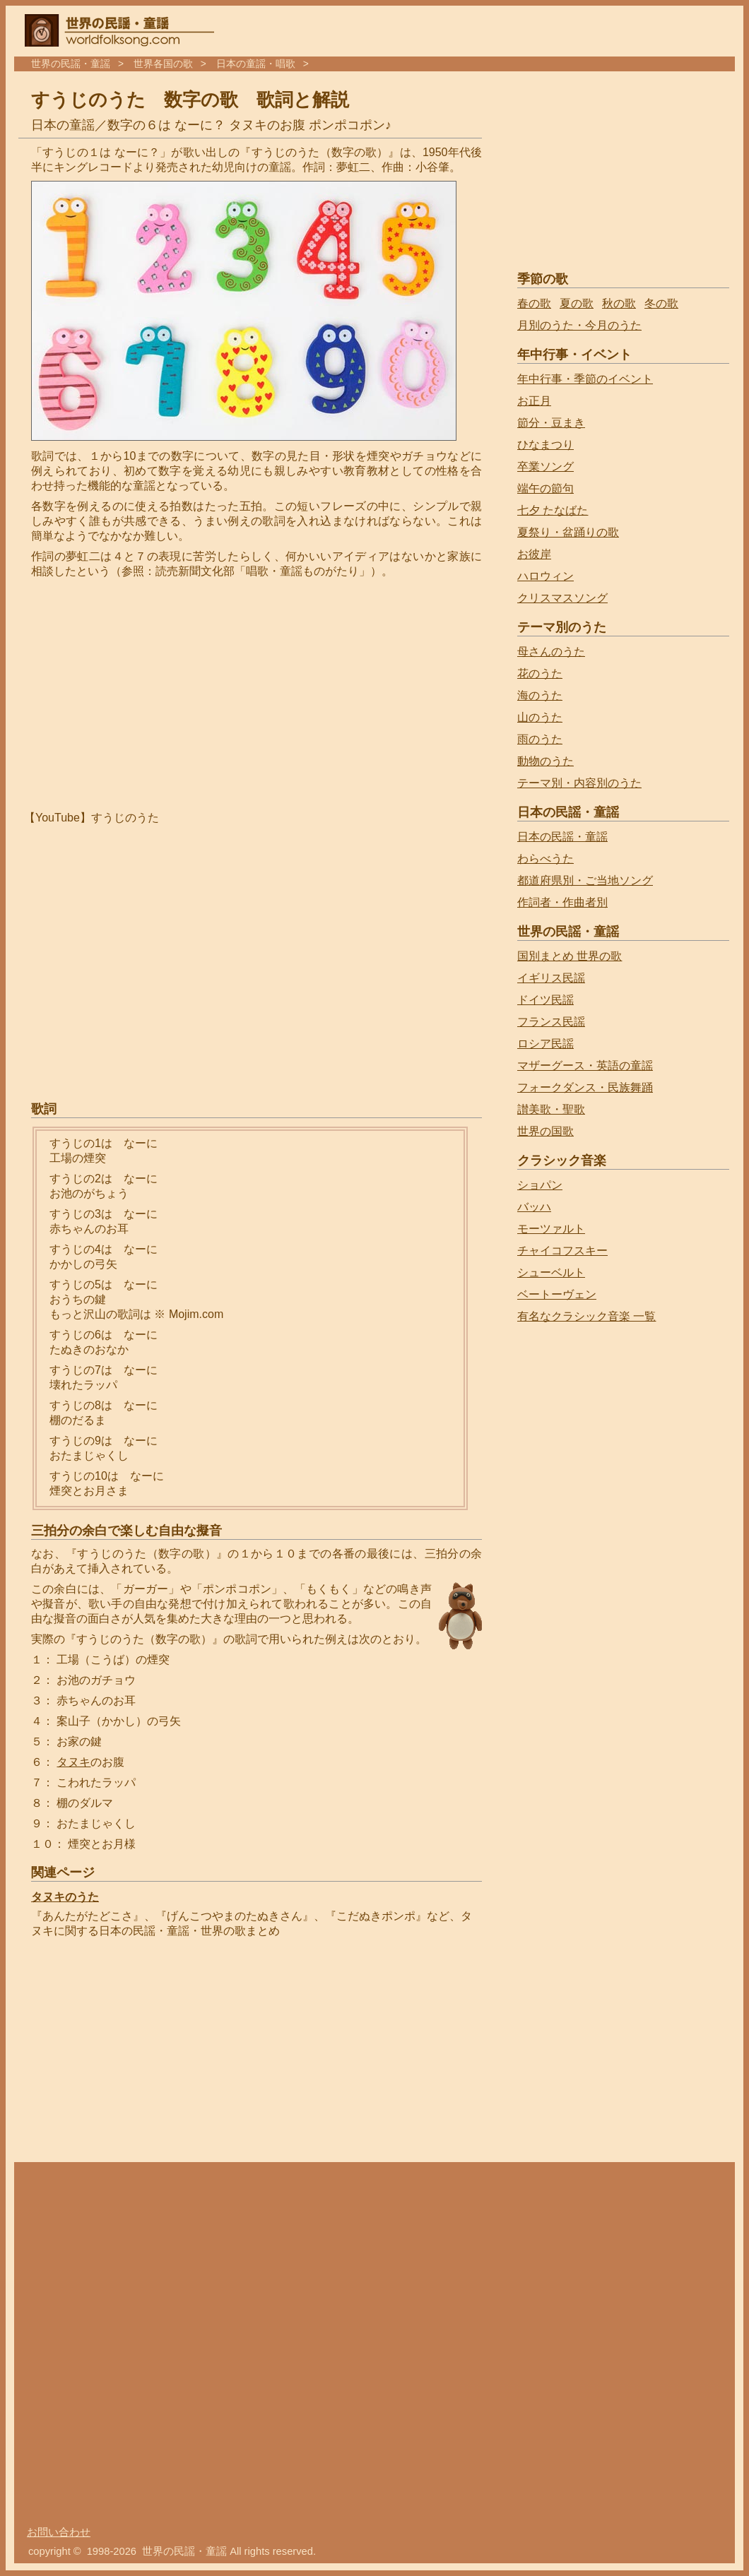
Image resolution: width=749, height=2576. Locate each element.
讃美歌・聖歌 (551, 1109)
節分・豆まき (551, 423)
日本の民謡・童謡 (562, 837)
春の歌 (534, 303)
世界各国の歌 (163, 64)
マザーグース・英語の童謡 (585, 1066)
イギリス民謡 (551, 978)
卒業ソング (545, 467)
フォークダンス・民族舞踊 (585, 1087)
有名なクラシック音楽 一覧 (586, 1316)
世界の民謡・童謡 (70, 64)
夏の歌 (577, 303)
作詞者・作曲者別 (562, 902)
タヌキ (73, 1762)
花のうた (539, 673)
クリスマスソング (562, 598)
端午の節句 (545, 488)
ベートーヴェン (556, 1294)
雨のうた (539, 739)
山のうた (539, 717)
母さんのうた (551, 652)
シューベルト (551, 1272)
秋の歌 (619, 303)
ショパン (539, 1185)
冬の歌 (661, 303)
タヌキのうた (65, 1897)
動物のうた (545, 761)
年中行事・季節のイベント (585, 379)
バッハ (534, 1207)
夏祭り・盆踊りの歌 (568, 532)
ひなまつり (545, 445)
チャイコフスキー (562, 1251)
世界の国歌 (545, 1131)
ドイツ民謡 (545, 1000)
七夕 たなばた (552, 510)
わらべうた (545, 859)
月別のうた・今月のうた (579, 325)
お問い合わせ (58, 2532)
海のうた (539, 695)
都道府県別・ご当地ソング (585, 880)
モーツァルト (551, 1229)
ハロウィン (545, 576)
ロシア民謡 (545, 1044)
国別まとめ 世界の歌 (569, 956)
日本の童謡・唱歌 (255, 64)
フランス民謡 (551, 1022)
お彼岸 (534, 554)
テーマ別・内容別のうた (579, 783)
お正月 (534, 401)
